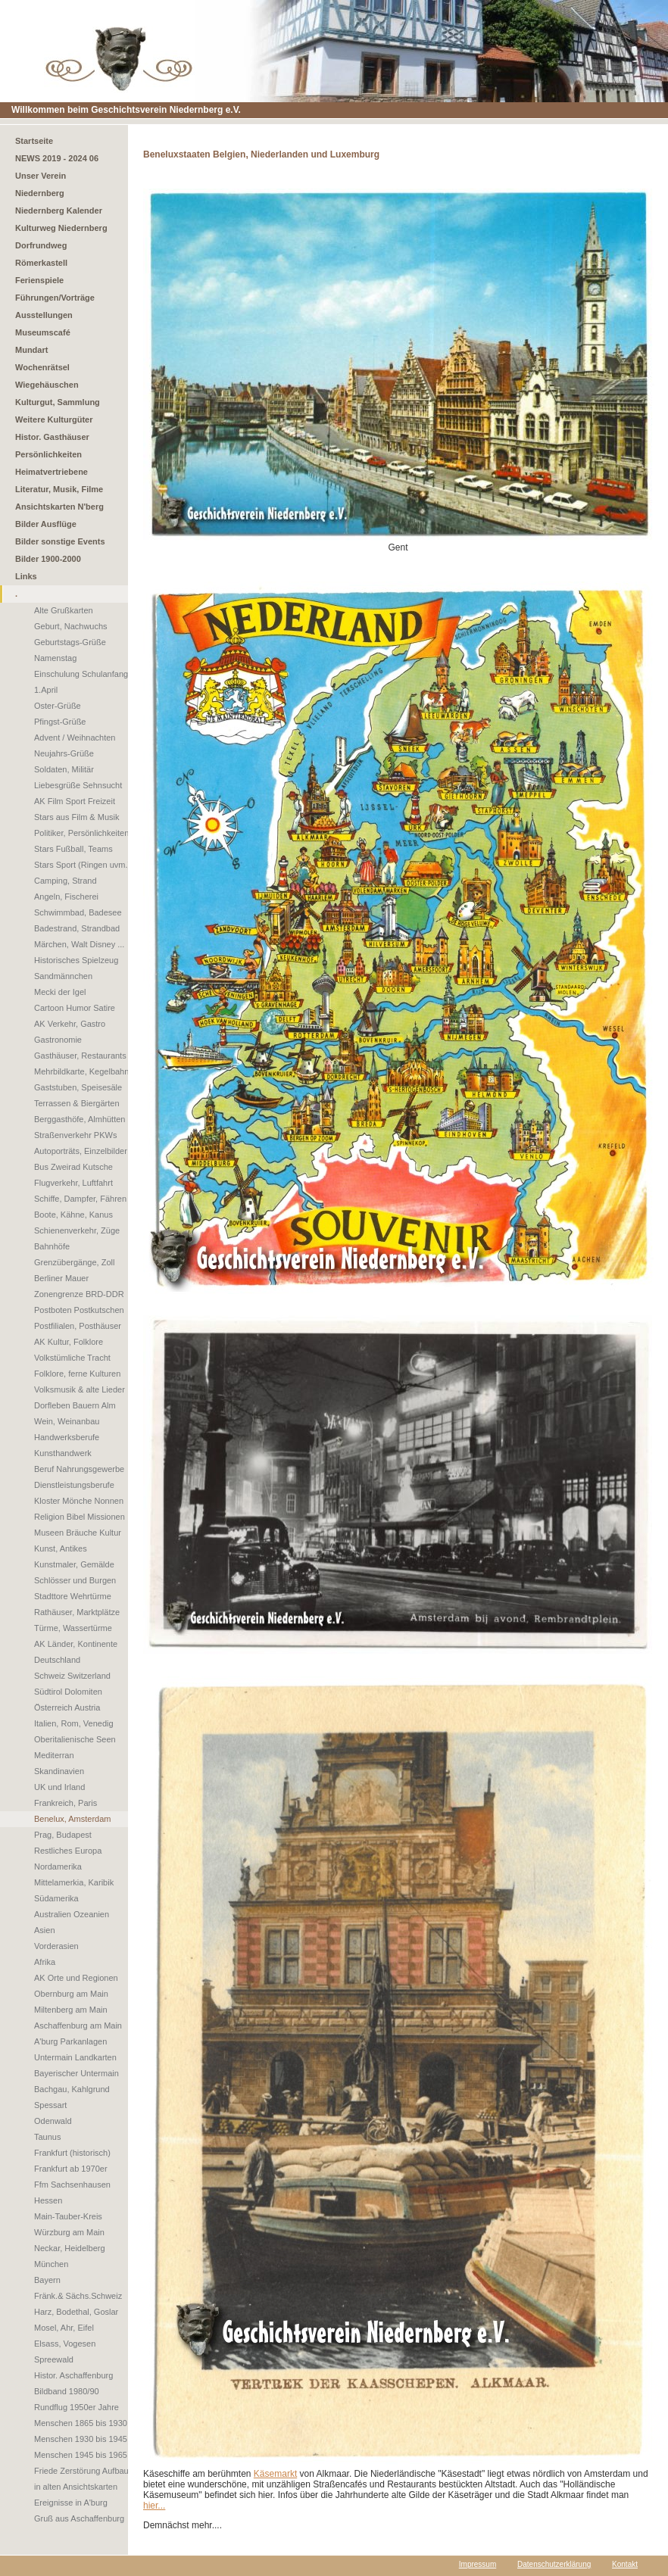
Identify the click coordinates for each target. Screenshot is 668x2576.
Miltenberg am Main (71, 2009)
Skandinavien (59, 1771)
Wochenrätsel (42, 367)
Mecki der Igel (60, 991)
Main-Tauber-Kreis (68, 2216)
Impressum (477, 2564)
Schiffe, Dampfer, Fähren (80, 1198)
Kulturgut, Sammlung (57, 402)
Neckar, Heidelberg (69, 2248)
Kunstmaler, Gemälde (74, 1564)
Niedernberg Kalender (58, 210)
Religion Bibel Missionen (79, 1516)
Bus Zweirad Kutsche (73, 1166)
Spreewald (53, 2359)
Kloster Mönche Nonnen (78, 1500)
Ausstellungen (44, 315)
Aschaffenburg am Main (78, 2025)
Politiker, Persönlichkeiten (81, 832)
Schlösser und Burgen (75, 1580)
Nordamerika (58, 1866)
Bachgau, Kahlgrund (72, 2089)
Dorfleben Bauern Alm (75, 1405)
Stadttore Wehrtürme (72, 1596)
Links (26, 576)
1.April (46, 689)
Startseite (34, 140)
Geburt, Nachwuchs (71, 626)
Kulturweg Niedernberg (61, 227)
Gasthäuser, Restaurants (80, 1055)
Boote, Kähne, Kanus (73, 1214)
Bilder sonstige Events (60, 541)
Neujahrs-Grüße (64, 753)
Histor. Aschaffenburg (73, 2375)
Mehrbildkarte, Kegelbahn (81, 1071)
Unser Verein (40, 175)
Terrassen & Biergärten (77, 1103)
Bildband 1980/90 (66, 2391)
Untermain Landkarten (75, 2057)
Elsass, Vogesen (64, 2343)
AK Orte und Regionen (76, 1977)
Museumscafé (42, 332)
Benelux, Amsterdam (72, 1818)
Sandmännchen (63, 976)
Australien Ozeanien (71, 1914)
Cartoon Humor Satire (74, 1007)
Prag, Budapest (63, 1834)
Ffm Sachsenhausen (72, 2184)
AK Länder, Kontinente (75, 1643)
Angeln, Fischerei (66, 896)
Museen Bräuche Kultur (77, 1532)
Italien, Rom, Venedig (74, 1723)
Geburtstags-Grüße (70, 642)
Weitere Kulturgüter (53, 419)
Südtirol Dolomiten (68, 1691)
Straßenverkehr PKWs (75, 1135)
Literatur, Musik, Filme (59, 489)
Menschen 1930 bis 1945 (80, 2438)
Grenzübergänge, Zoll (74, 1262)
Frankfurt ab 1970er (71, 2168)
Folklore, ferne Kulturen (77, 1373)
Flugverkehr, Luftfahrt (73, 1182)
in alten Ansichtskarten (75, 2486)
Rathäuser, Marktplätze (77, 1612)
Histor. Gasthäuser (52, 436)
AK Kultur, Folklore (68, 1341)
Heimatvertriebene (51, 471)
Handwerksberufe (66, 1437)
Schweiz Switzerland (72, 1675)
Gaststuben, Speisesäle (78, 1087)
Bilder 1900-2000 (48, 558)
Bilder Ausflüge (45, 524)
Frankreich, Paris (65, 1802)
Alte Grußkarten (63, 610)
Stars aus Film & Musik (76, 817)
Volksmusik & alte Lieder (79, 1389)
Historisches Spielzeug (76, 960)
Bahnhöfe (52, 1246)
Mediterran (54, 1755)
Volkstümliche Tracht (72, 1357)
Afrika (44, 1961)
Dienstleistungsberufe (74, 1484)
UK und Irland (59, 1787)
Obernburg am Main (71, 1993)
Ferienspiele (39, 280)
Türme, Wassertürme (73, 1628)
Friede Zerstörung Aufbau (81, 2470)
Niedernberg (39, 193)
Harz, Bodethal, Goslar (76, 2311)
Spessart (50, 2105)
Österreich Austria (67, 1707)
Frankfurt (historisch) (72, 2152)
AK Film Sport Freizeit (74, 801)
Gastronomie (58, 1039)
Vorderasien (56, 1946)
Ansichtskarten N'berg (59, 506)
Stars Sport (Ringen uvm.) (82, 864)
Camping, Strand (65, 880)
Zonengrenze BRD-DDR (79, 1294)
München (51, 2264)
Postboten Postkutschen (79, 1310)
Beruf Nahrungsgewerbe (79, 1469)
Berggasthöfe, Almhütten (79, 1119)
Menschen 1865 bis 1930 (80, 2423)
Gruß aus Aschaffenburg (79, 2518)
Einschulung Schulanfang (81, 673)
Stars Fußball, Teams (73, 848)
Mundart (31, 349)
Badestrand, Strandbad (77, 928)
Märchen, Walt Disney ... (79, 944)
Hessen (48, 2200)
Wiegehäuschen (47, 384)
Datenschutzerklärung (554, 2564)
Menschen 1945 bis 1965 (80, 2454)
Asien (44, 1930)
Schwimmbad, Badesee (78, 912)
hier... (154, 2505)
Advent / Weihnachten (74, 737)
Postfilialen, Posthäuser (77, 1325)
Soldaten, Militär (64, 769)
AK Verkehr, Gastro (69, 1023)
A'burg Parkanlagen (70, 2041)
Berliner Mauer (61, 1278)
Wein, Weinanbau (66, 1421)
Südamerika (56, 1898)
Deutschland (57, 1659)
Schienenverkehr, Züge (77, 1230)
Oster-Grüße (57, 705)
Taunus (47, 2136)
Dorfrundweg (41, 245)
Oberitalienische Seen (75, 1739)
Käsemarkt (275, 2473)
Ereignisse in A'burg (71, 2502)
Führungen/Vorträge (55, 297)
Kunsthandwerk (63, 1453)
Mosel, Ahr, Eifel (64, 2327)
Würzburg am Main (69, 2232)
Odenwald (53, 2120)
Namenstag (55, 658)
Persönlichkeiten (48, 454)
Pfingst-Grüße (60, 721)
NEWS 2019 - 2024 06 (56, 158)
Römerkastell (41, 262)
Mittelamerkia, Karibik (74, 1882)
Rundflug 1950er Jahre (76, 2407)
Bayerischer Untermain (76, 2073)
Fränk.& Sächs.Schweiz (78, 2295)
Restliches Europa (67, 1850)
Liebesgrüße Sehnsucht (78, 785)
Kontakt (625, 2564)
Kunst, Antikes (60, 1548)
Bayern (47, 2279)
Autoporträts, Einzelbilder (80, 1150)
